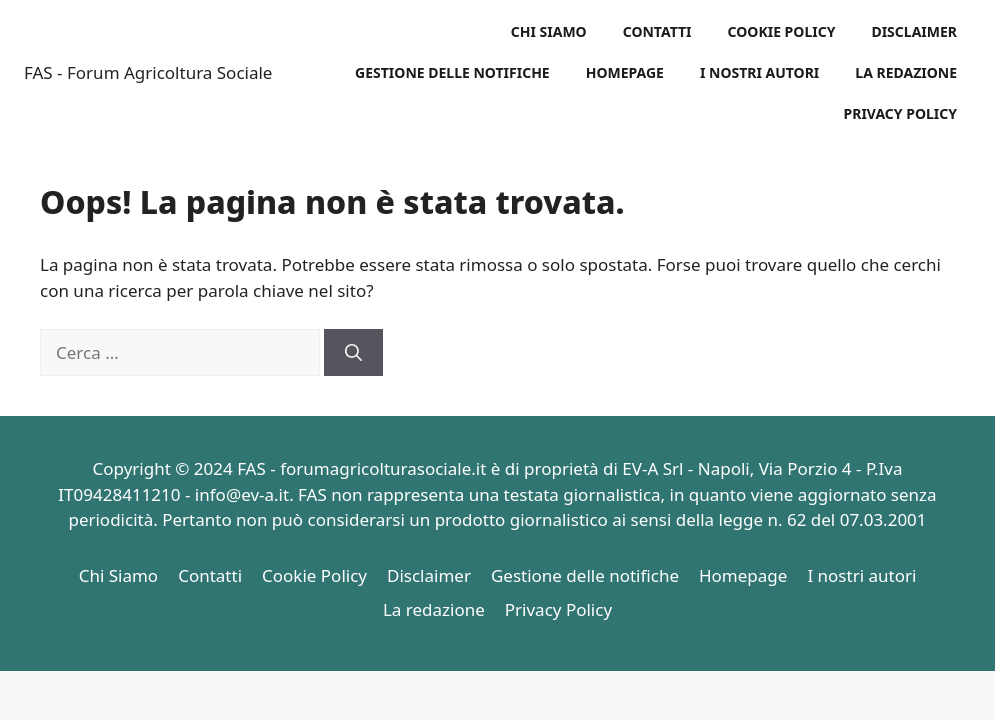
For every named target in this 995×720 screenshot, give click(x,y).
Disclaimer (914, 31)
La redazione (906, 72)
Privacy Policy (900, 113)
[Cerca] (353, 353)
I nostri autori (759, 72)
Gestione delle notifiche (452, 72)
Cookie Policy (782, 31)
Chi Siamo (549, 31)
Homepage (625, 72)
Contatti (657, 31)
